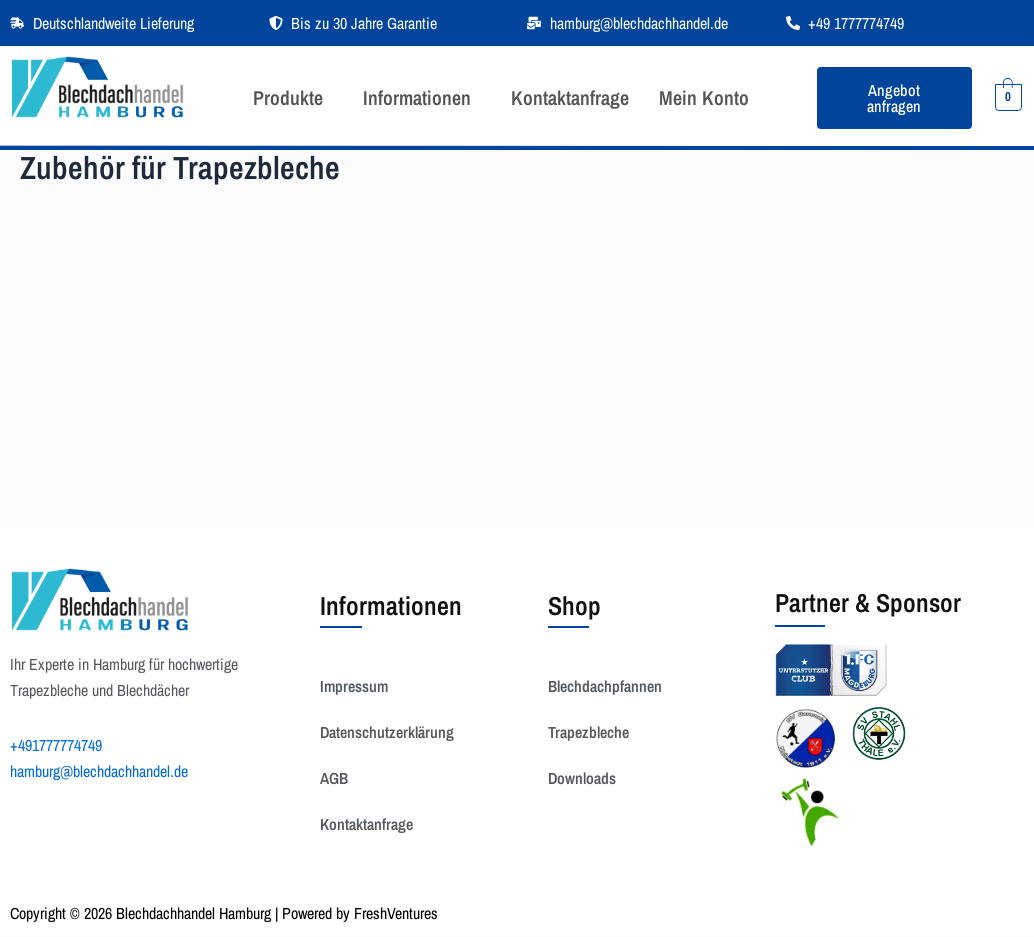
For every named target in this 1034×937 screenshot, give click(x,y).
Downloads (582, 778)
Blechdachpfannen (605, 686)
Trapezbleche (588, 732)
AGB (334, 778)
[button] (293, 98)
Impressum (354, 686)
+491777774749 (56, 745)
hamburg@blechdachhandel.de (99, 771)
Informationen (417, 97)
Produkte (288, 97)
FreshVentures (396, 913)
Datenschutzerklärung (387, 732)
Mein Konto (704, 97)
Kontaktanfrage (570, 97)
